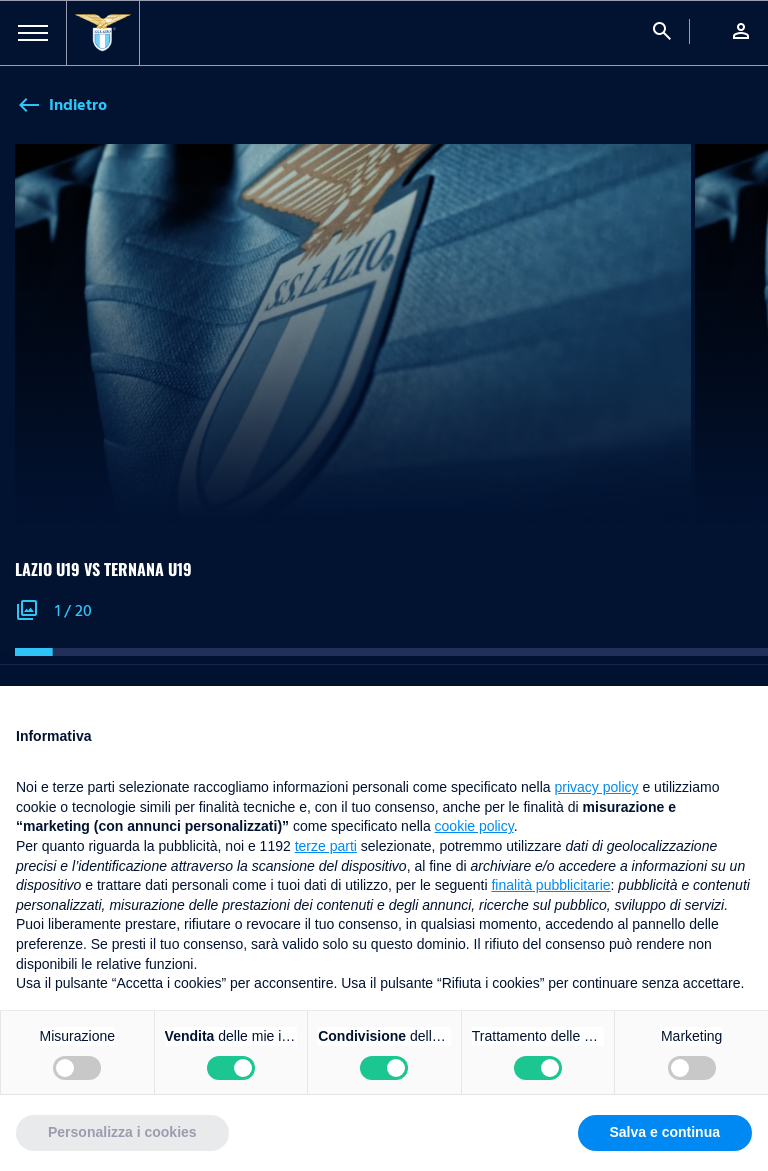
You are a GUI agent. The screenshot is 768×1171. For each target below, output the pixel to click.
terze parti (326, 846)
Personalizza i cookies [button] (122, 1132)
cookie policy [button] (474, 826)
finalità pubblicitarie (550, 885)
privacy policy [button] (597, 787)
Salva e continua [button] (665, 1132)
